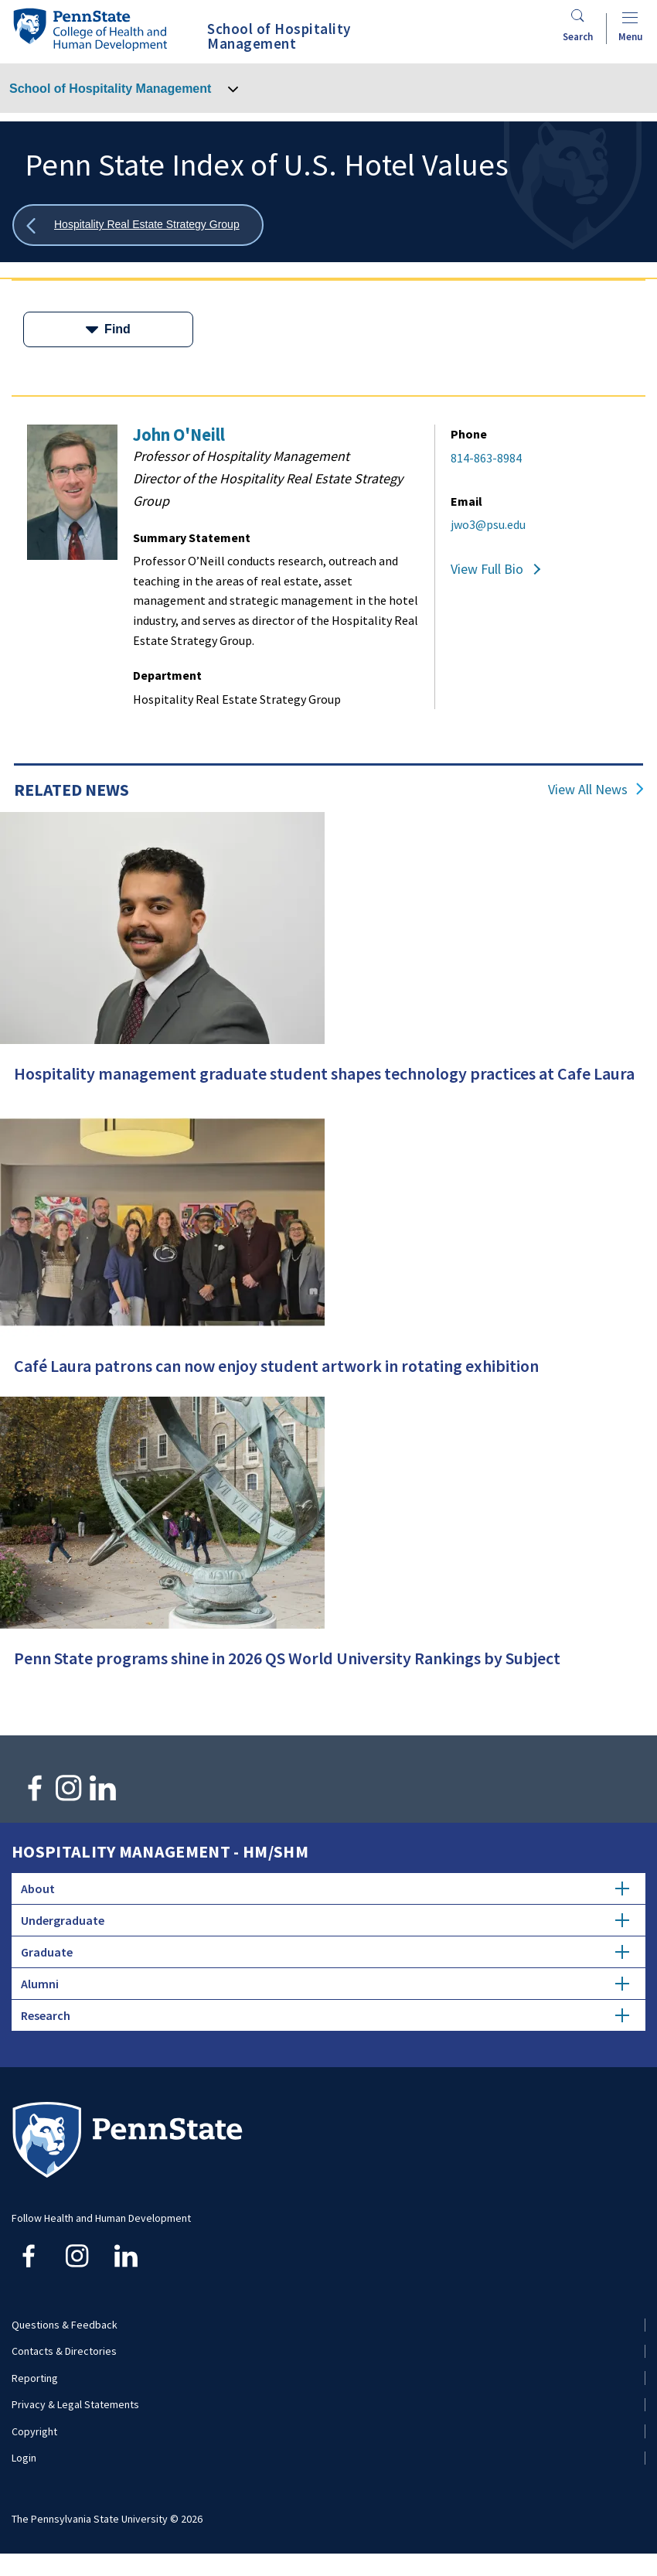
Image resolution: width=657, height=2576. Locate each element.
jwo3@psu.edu (488, 524)
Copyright (34, 2431)
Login (24, 2458)
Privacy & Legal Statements (75, 2404)
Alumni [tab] (325, 1983)
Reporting (35, 2378)
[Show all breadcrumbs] (138, 225)
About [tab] (325, 1888)
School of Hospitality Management (110, 88)
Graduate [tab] (325, 1952)
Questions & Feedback (64, 2325)
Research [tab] (325, 2015)
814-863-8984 (486, 458)
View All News (588, 789)
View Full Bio (487, 569)
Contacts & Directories (64, 2351)
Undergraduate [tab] (325, 1920)
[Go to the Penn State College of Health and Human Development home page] (89, 29)
